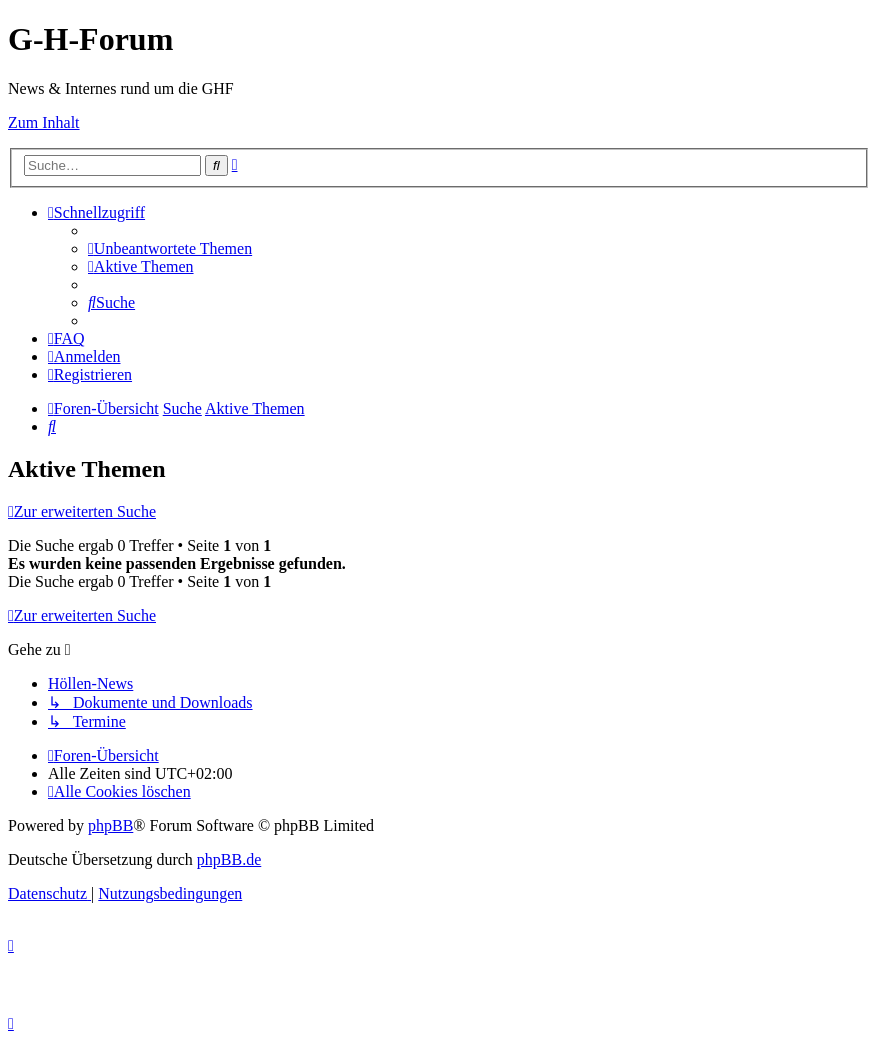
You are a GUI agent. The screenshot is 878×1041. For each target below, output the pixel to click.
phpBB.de (229, 859)
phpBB (110, 825)
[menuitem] (170, 248)
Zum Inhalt (44, 122)
